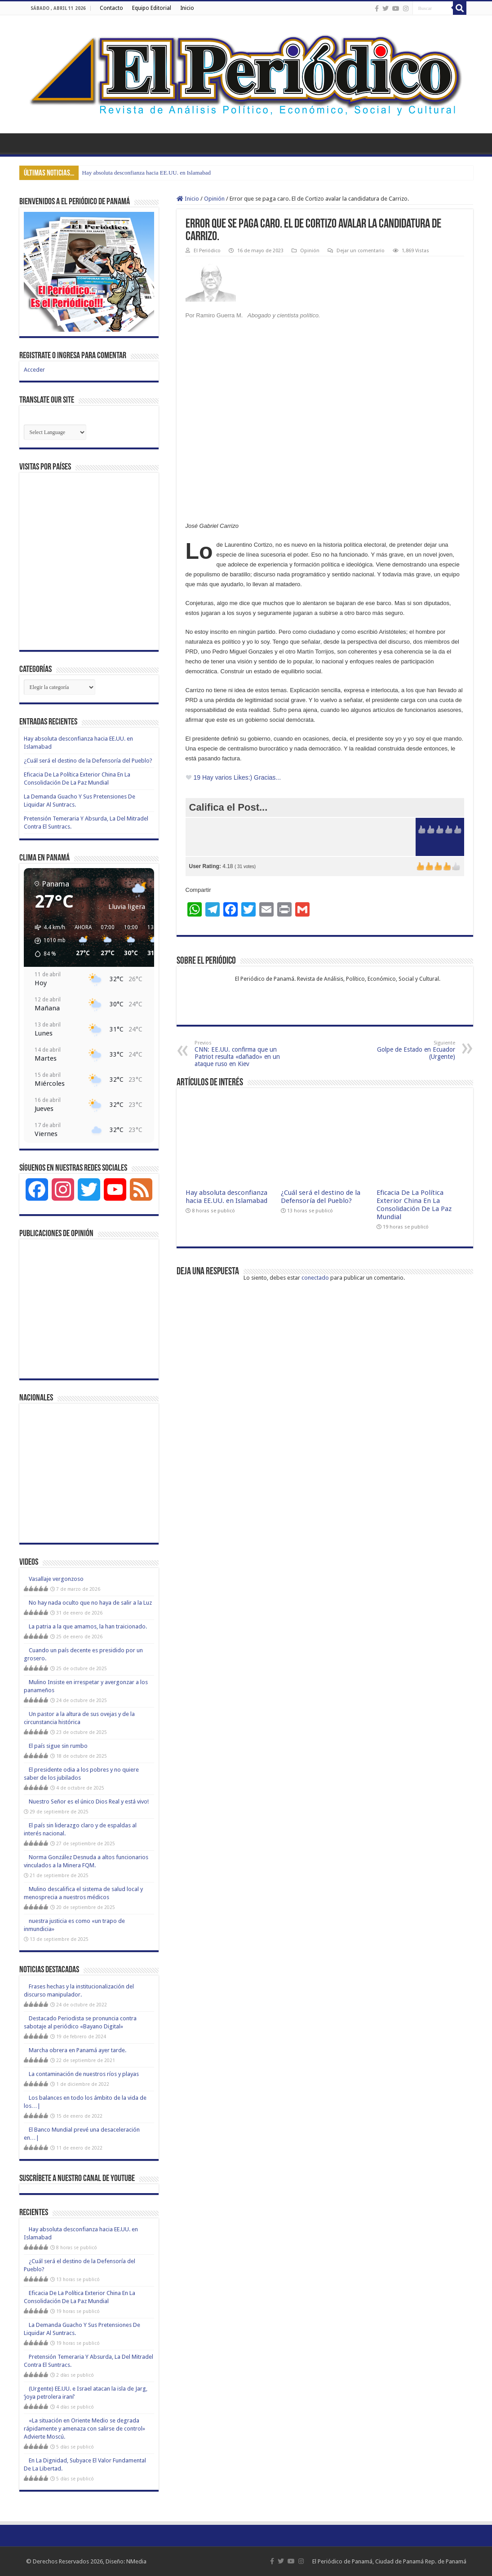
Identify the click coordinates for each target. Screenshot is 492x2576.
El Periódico (207, 251)
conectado (315, 1277)
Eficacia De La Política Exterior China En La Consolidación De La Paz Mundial (414, 1205)
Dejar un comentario (361, 251)
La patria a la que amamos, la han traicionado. (88, 1626)
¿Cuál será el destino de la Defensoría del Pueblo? (320, 1197)
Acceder (34, 369)
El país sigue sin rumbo (58, 1745)
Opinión (214, 198)
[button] (47, 941)
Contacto (111, 8)
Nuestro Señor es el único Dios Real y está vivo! (89, 1801)
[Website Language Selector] (55, 432)
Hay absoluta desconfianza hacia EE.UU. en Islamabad (146, 172)
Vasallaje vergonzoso (56, 1578)
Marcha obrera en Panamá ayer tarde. (77, 2050)
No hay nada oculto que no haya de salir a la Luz (90, 1602)
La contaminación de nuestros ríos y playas (84, 2074)
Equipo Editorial (151, 8)
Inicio (187, 8)
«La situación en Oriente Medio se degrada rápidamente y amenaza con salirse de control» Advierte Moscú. (84, 2428)
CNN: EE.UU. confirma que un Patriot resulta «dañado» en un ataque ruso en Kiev (241, 1053)
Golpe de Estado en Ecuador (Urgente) (409, 1050)
